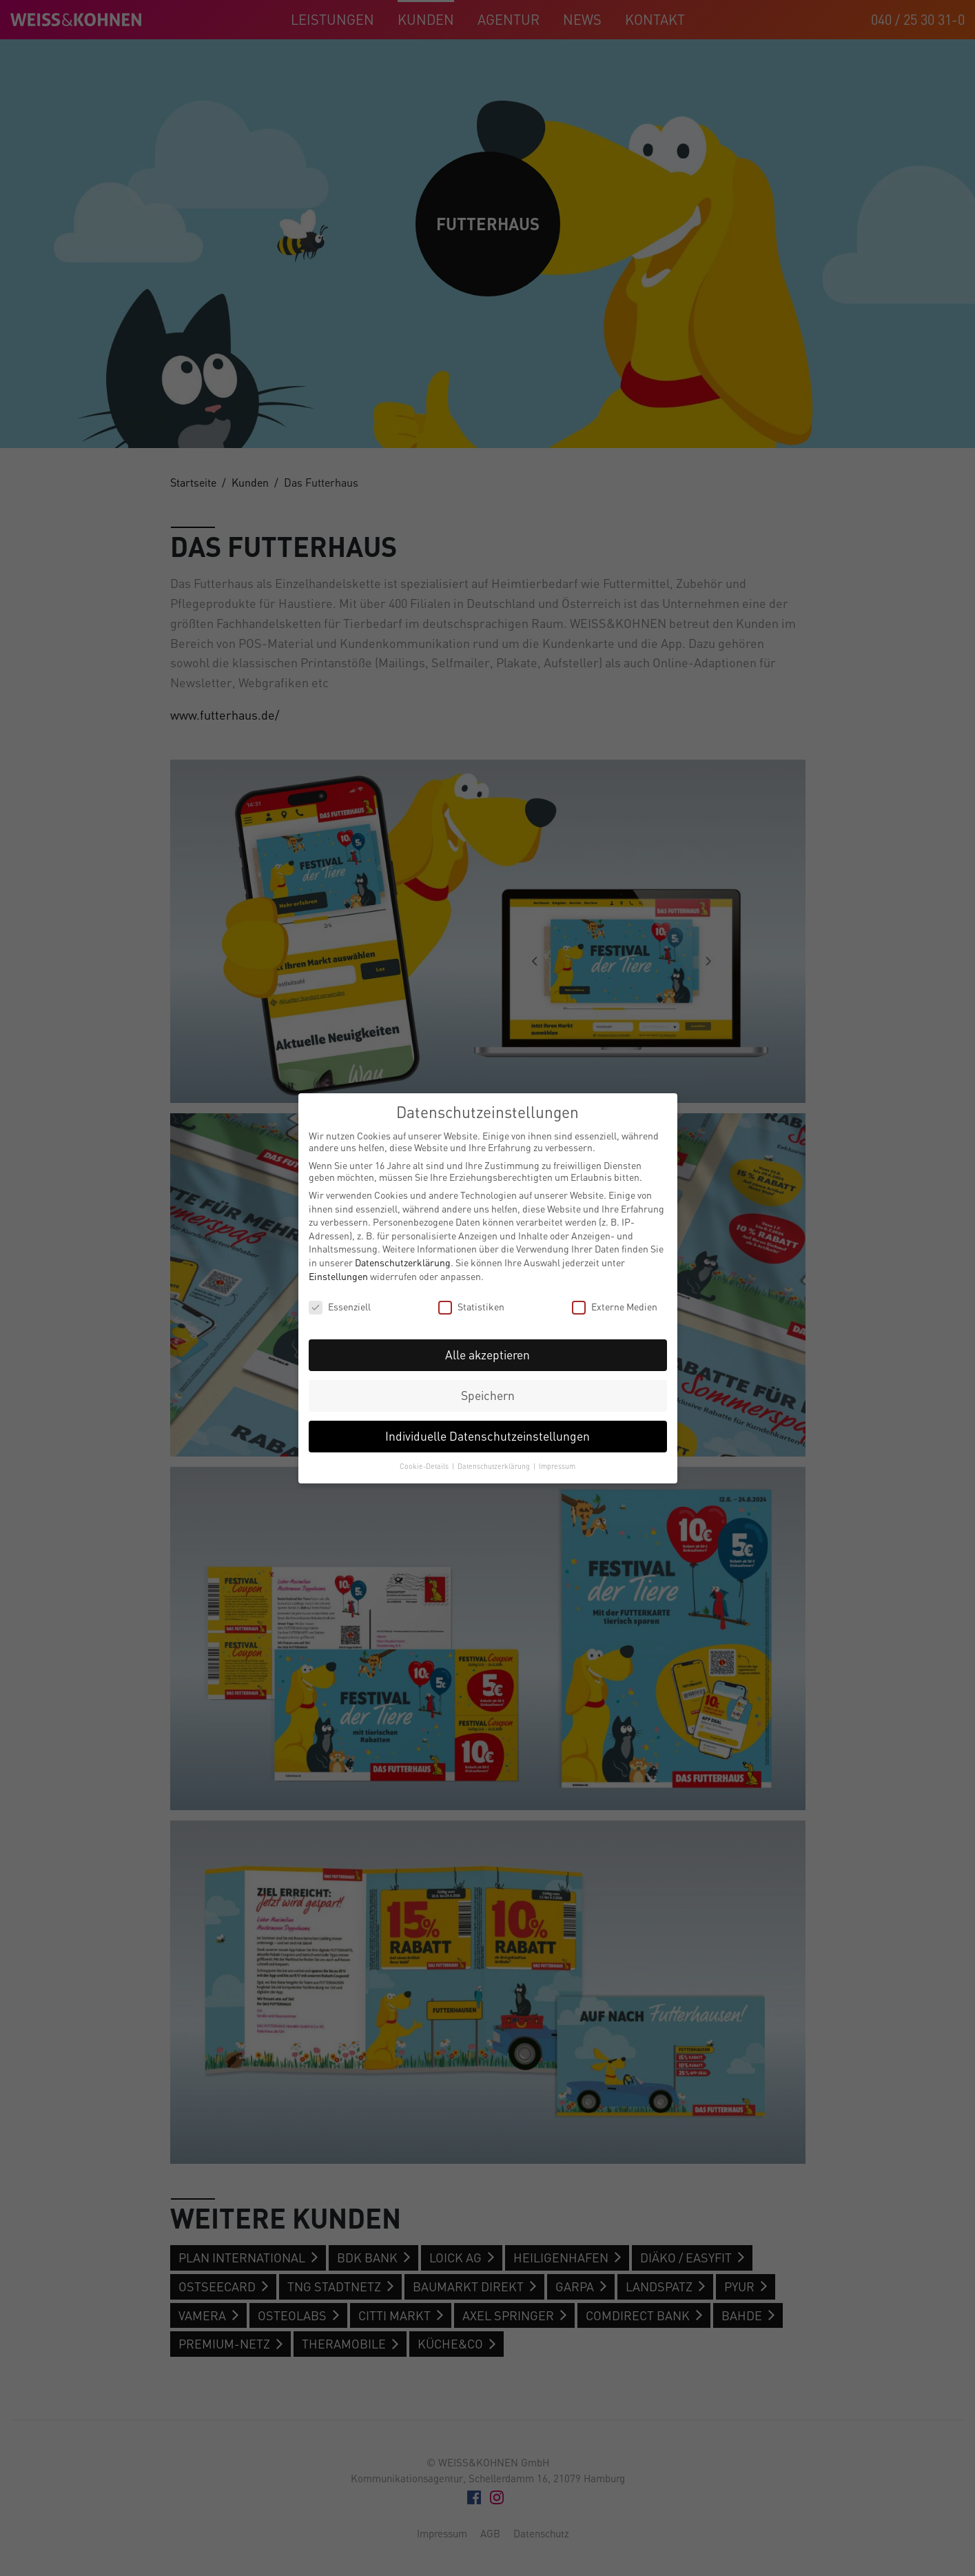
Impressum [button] (557, 1466)
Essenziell (340, 1306)
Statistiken (471, 1306)
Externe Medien (614, 1306)
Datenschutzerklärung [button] (495, 1466)
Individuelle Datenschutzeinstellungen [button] (487, 1436)
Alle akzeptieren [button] (487, 1355)
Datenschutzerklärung (403, 1262)
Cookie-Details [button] (425, 1466)
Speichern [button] (488, 1395)
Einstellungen (338, 1276)
